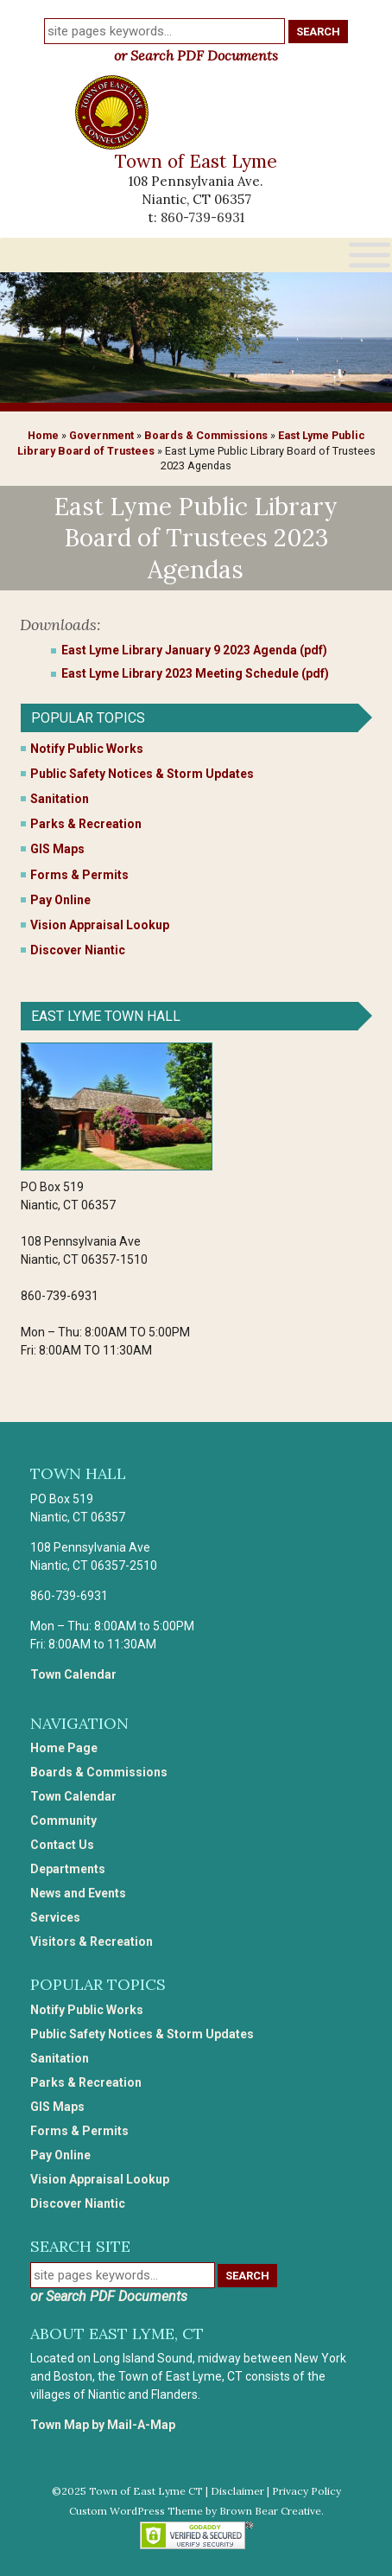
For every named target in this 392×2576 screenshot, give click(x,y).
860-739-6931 (202, 217)
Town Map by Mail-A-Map (102, 2425)
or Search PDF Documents (196, 55)
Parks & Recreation (86, 824)
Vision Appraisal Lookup (99, 925)
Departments (67, 1869)
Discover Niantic (77, 950)
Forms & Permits (79, 875)
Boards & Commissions (206, 435)
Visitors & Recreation (91, 1941)
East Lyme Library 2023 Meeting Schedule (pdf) (195, 673)
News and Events (78, 1893)
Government (101, 435)
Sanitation (59, 799)
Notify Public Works (86, 749)
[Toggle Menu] (369, 254)
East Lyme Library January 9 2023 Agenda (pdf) (194, 650)
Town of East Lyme (196, 161)
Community (63, 1820)
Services (55, 1917)
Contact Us (62, 1845)
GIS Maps (57, 849)
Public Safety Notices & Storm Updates (142, 774)
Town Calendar (73, 1674)
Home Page (64, 1748)
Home (43, 435)
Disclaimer (237, 2490)
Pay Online (60, 900)
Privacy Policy (306, 2490)
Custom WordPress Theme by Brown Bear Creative (195, 2510)
